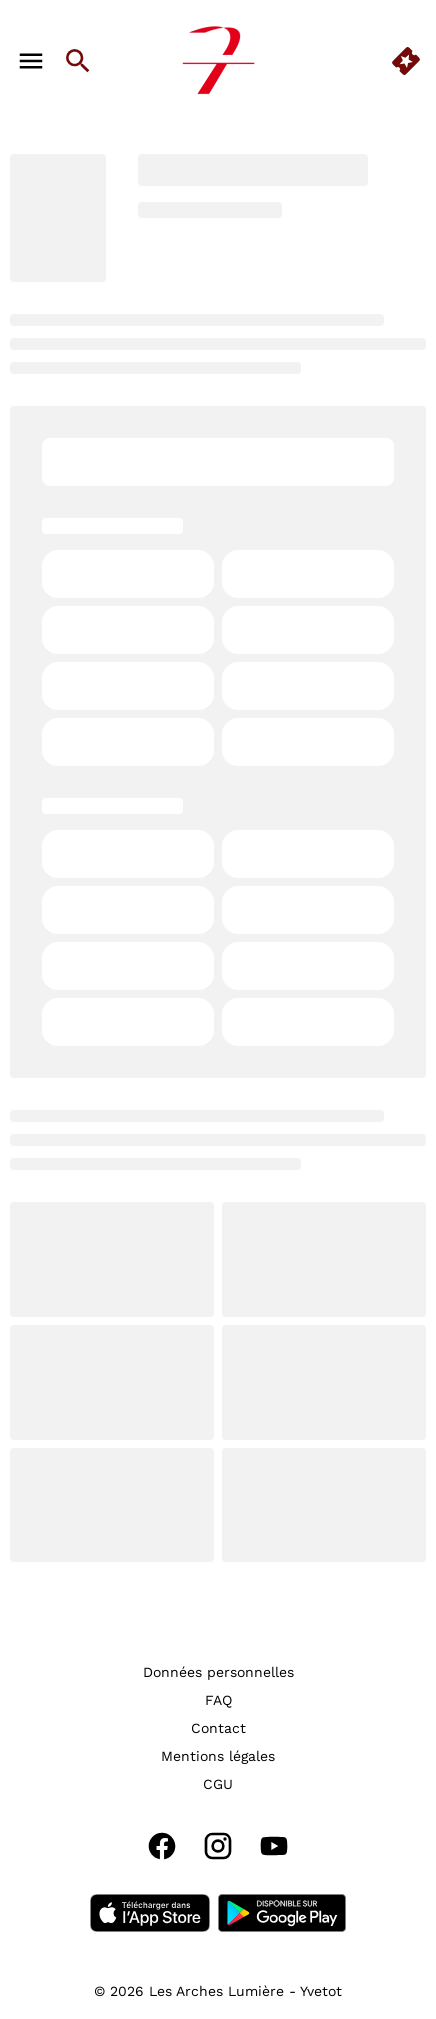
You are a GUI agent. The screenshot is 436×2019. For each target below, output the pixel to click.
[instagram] (218, 1846)
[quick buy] (406, 61)
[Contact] (218, 1728)
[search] (78, 61)
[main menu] (31, 61)
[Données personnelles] (218, 1672)
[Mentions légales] (218, 1756)
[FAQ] (218, 1700)
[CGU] (218, 1784)
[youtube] (274, 1846)
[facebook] (162, 1846)
